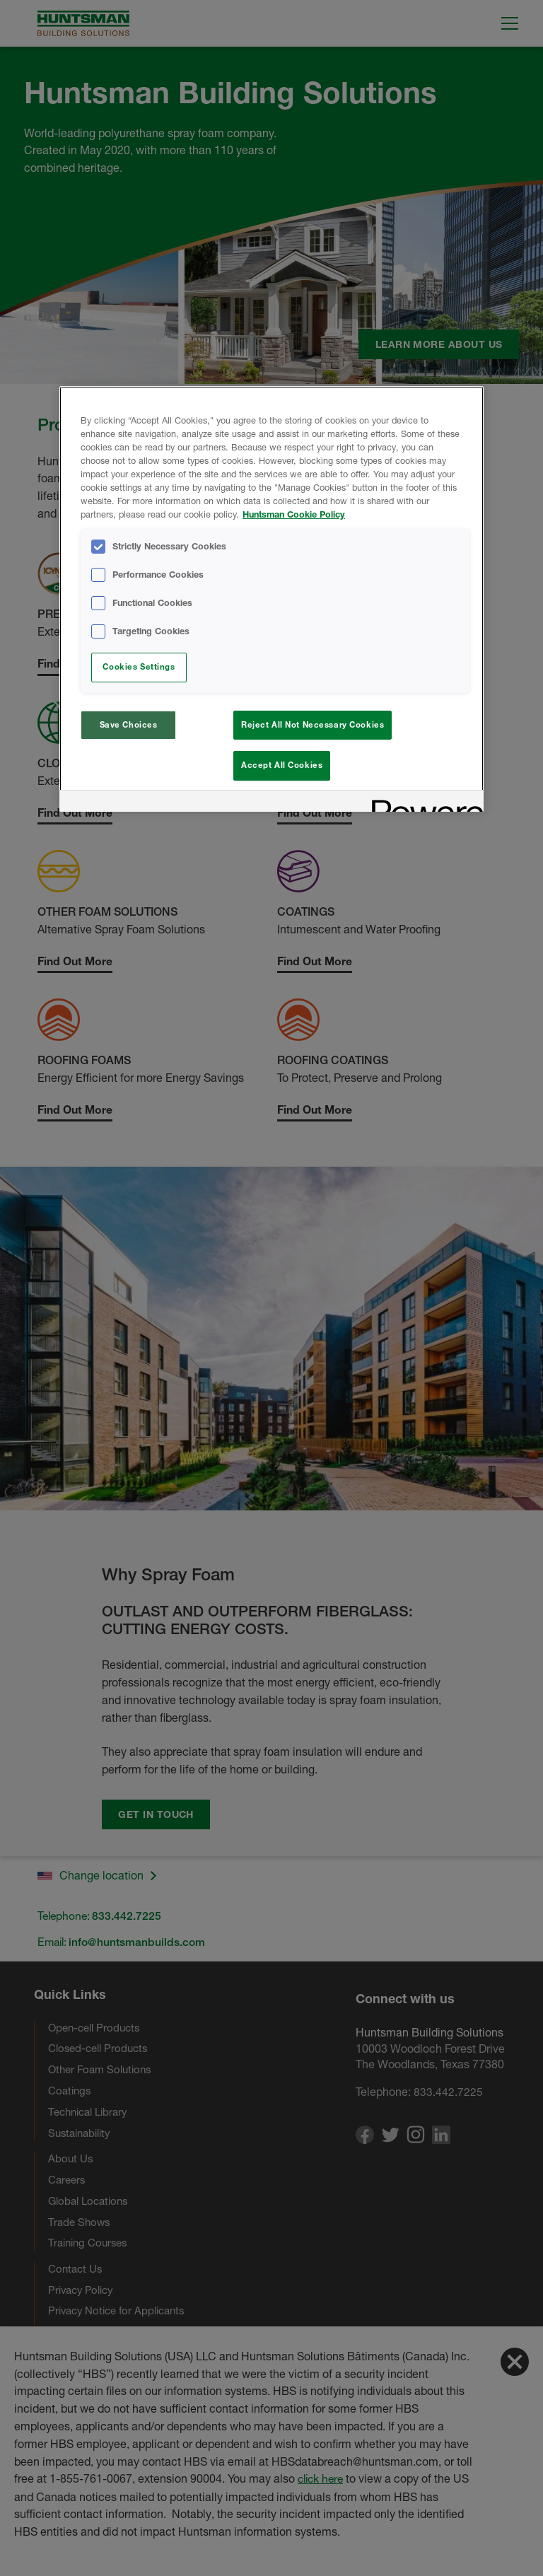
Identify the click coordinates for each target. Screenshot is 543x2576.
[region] (271, 601)
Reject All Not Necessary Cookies (312, 725)
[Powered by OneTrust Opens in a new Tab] (423, 807)
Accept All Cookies (281, 765)
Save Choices (129, 725)
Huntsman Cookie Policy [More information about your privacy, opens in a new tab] (294, 514)
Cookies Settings (139, 667)
